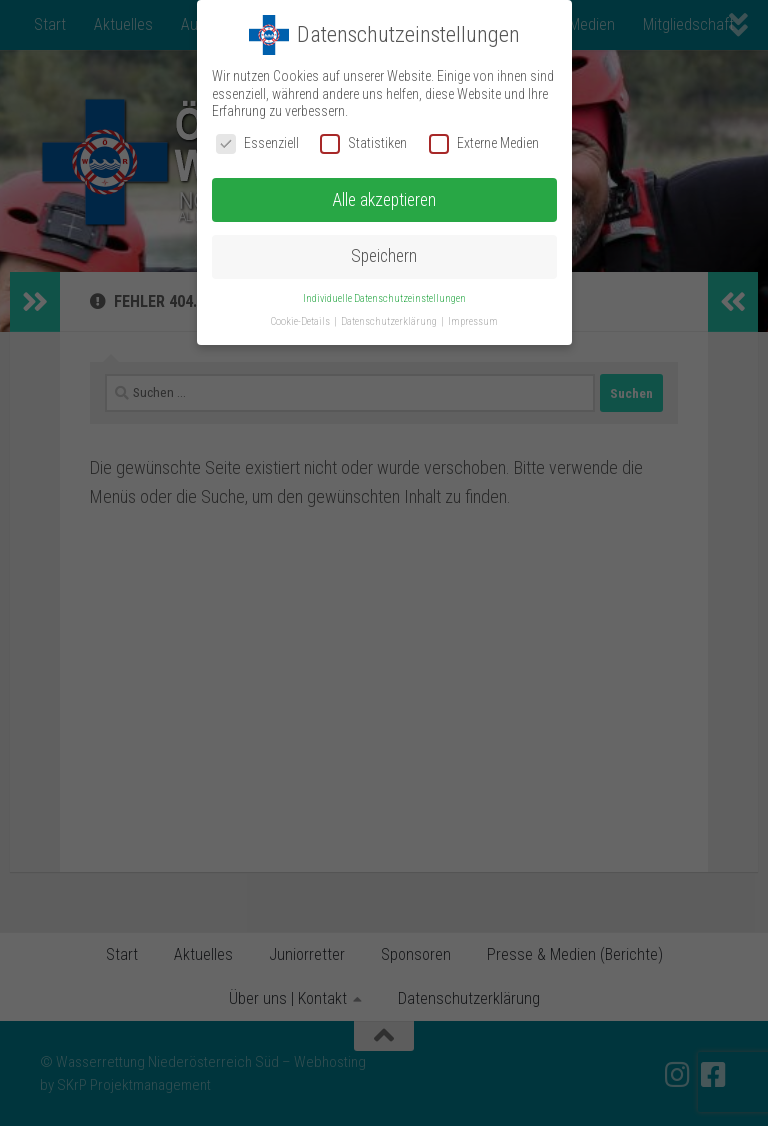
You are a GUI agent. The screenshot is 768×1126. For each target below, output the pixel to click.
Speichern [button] (384, 256)
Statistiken (363, 143)
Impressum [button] (473, 321)
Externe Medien (484, 143)
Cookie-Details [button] (301, 321)
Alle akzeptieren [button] (384, 200)
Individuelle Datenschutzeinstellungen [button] (384, 298)
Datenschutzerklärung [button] (390, 321)
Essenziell (257, 143)
